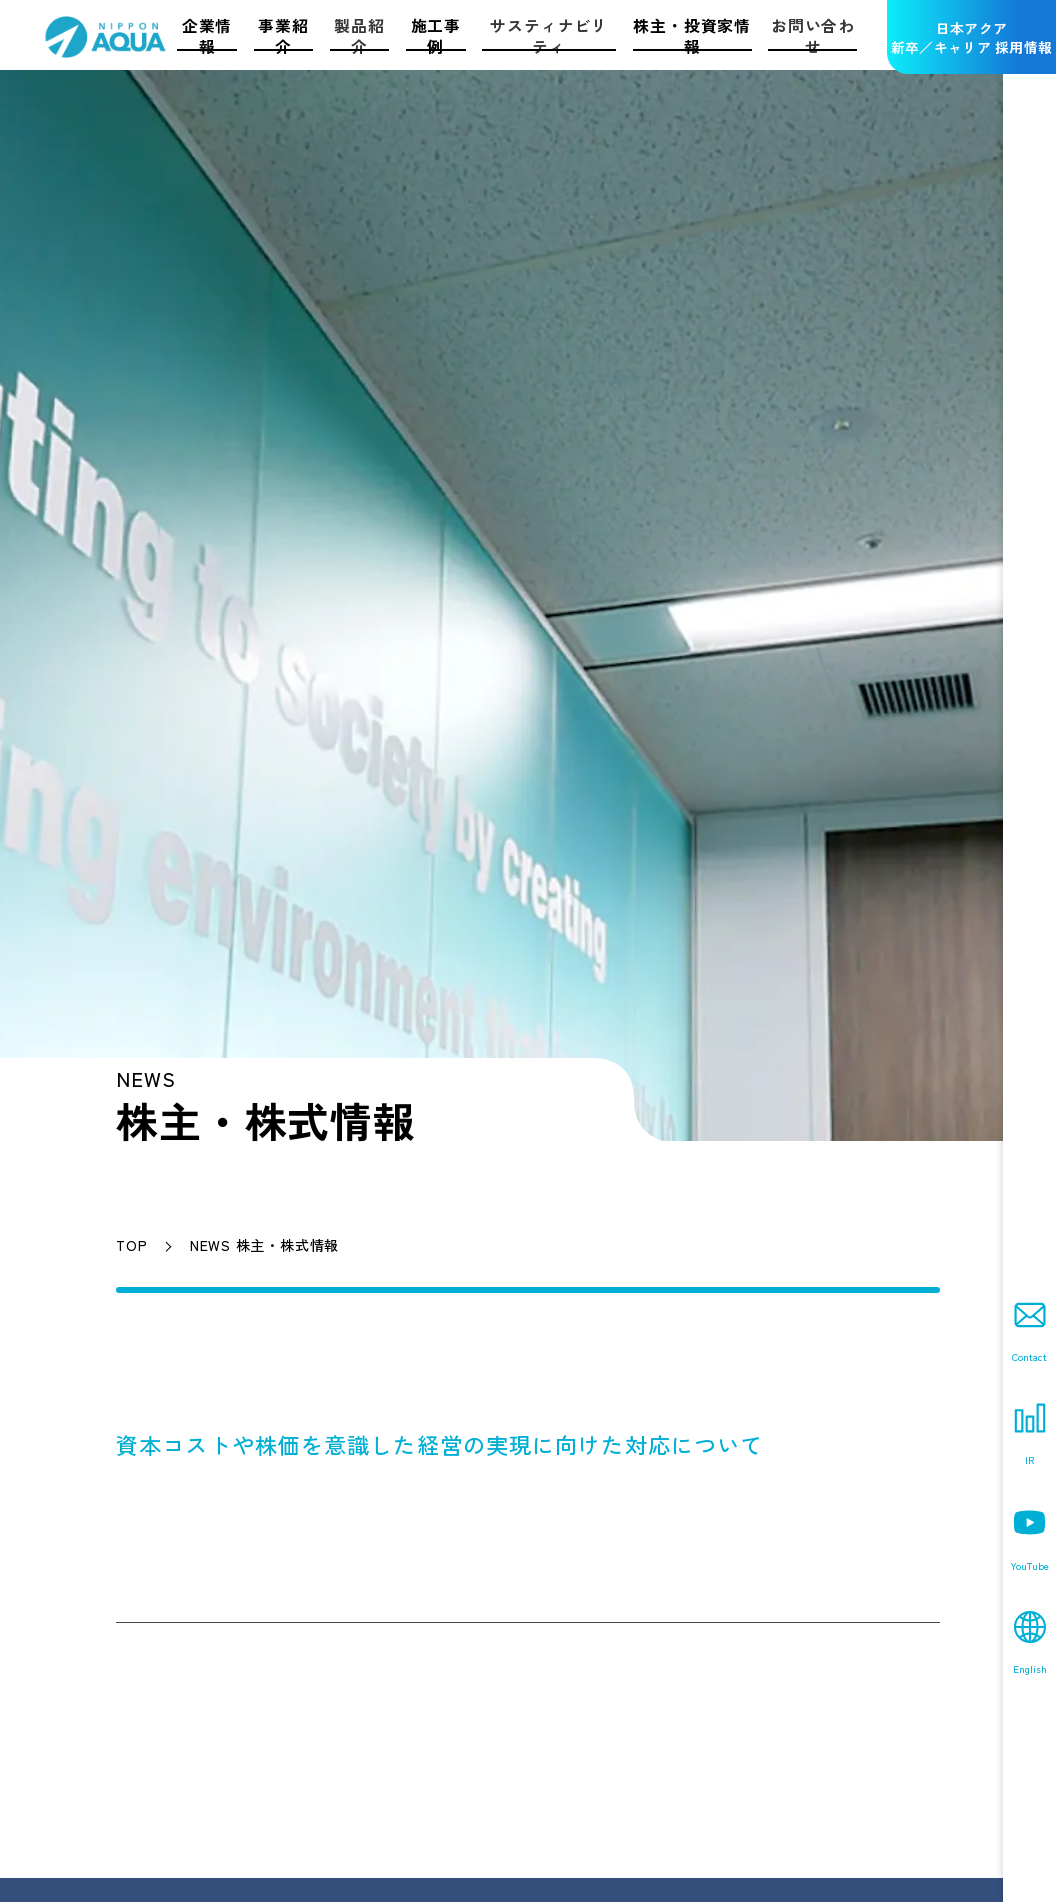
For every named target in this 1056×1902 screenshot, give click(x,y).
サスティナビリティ (548, 36)
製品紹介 (359, 36)
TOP (131, 1245)
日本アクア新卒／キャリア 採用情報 (971, 37)
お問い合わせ (813, 36)
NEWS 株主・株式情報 (264, 1245)
